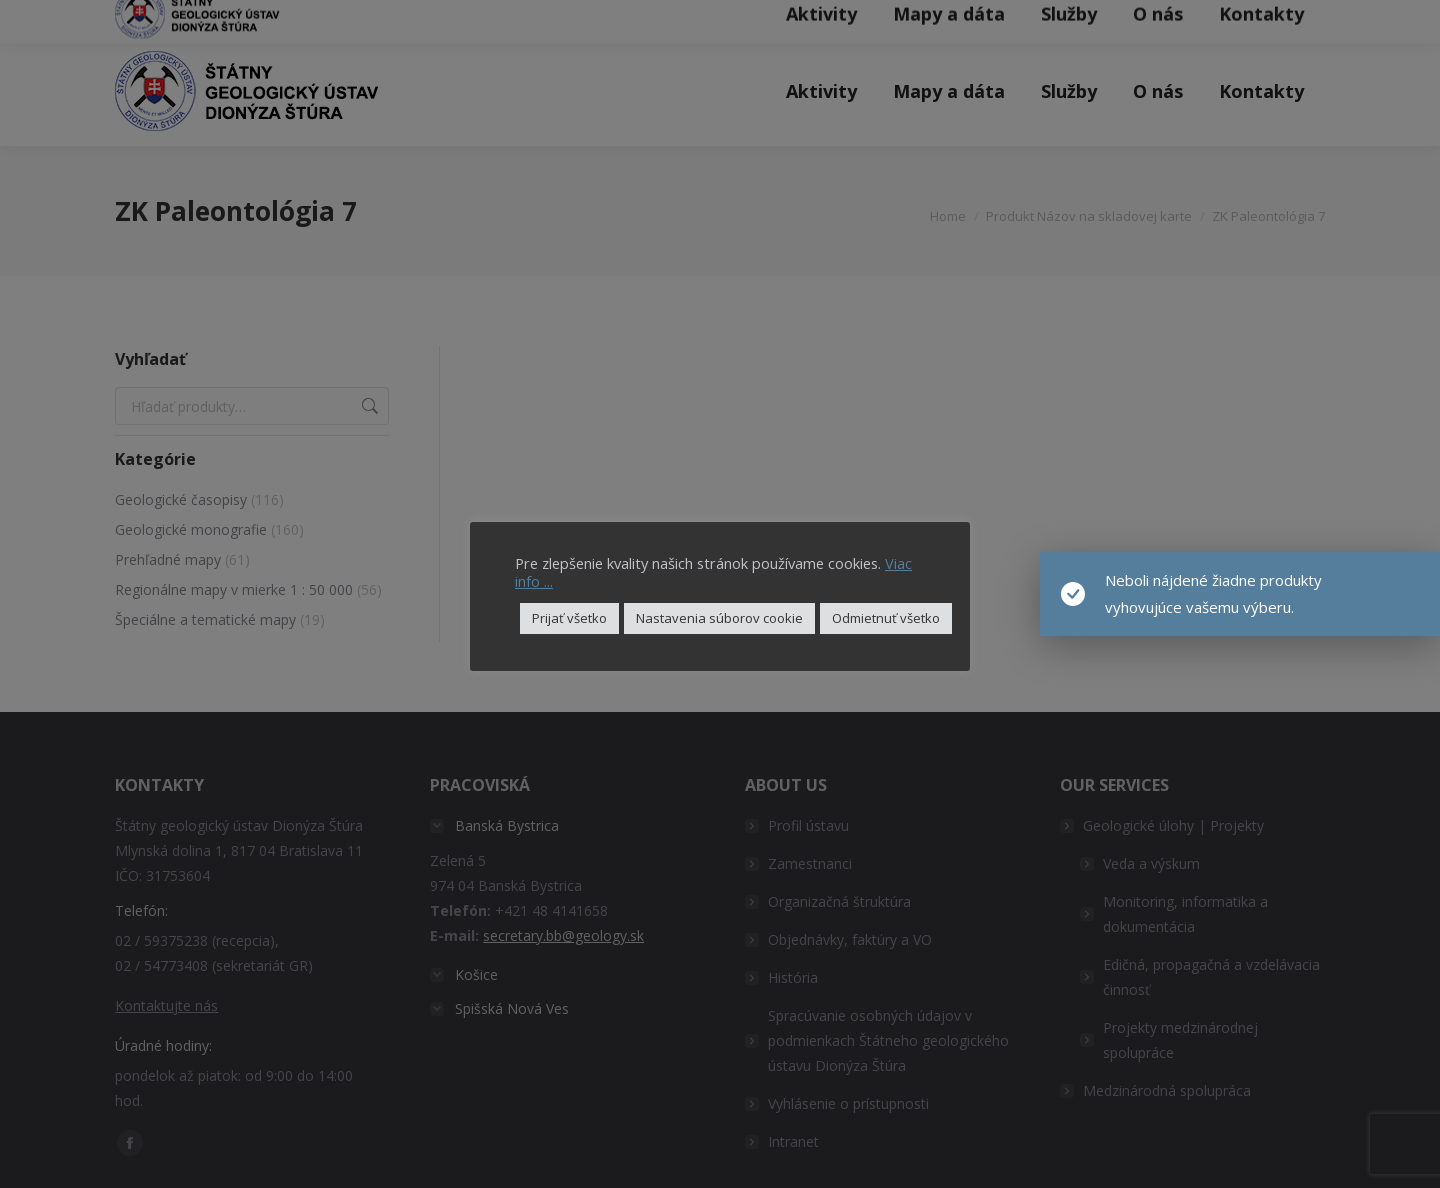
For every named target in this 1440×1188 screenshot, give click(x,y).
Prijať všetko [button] (569, 618)
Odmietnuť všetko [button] (886, 618)
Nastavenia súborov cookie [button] (719, 618)
